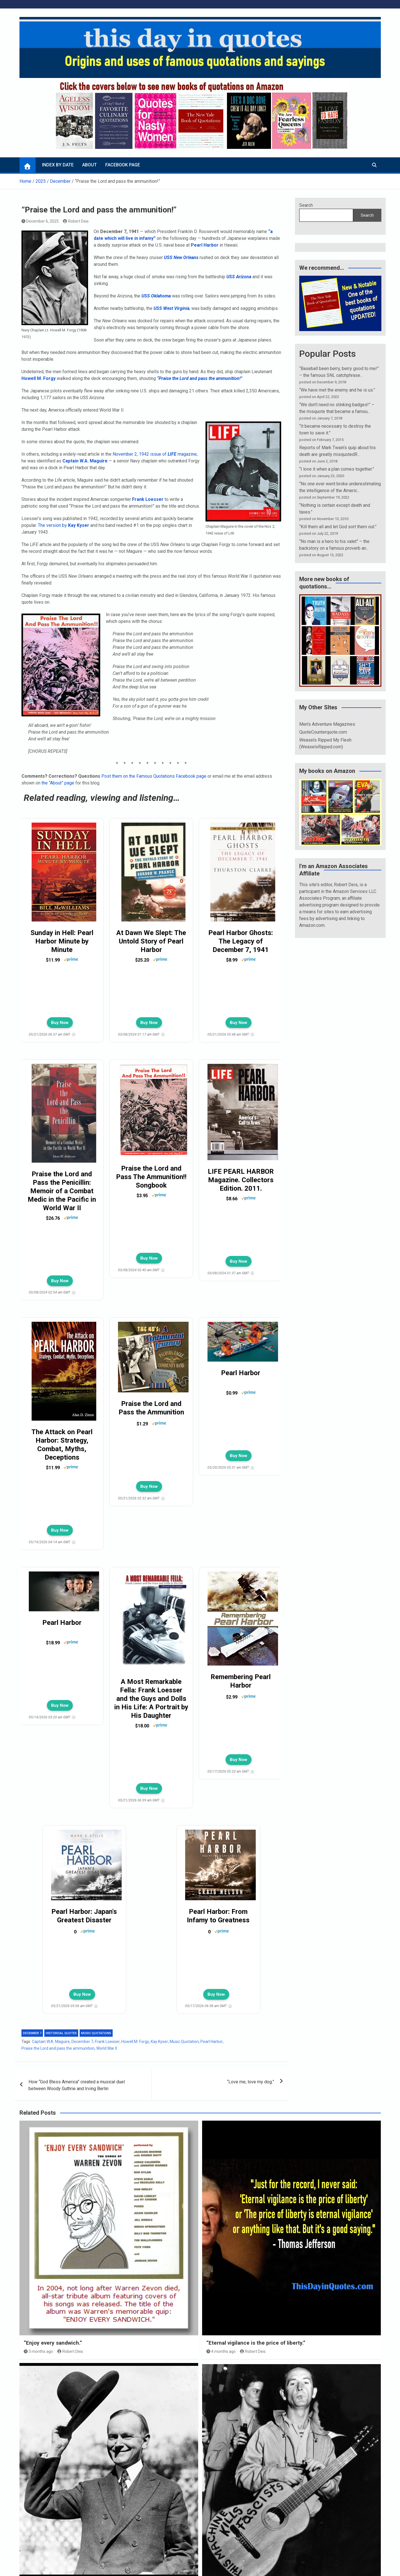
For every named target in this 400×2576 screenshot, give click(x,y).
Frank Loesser (107, 2041)
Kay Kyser (159, 2041)
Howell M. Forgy (38, 378)
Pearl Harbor (204, 245)
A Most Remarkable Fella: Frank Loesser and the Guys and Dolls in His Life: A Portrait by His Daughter (151, 1698)
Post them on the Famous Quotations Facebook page (153, 776)
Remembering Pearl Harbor (241, 1681)
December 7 (32, 2033)
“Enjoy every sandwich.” (53, 2343)
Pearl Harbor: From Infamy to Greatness (218, 1916)
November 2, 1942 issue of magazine (155, 454)
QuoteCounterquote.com (323, 732)
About (89, 165)
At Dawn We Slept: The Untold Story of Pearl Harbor (151, 941)
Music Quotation (184, 2041)
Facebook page (122, 165)
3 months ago (38, 2351)
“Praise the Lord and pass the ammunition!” (199, 378)
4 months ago (221, 2351)
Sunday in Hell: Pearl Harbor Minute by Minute (61, 941)
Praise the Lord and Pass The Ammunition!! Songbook (151, 1176)
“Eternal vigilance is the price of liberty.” (255, 2343)
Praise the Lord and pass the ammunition (58, 2048)
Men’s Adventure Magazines (327, 724)
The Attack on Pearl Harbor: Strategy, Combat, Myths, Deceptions (62, 1444)
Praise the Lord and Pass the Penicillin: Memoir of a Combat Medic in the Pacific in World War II (62, 1191)
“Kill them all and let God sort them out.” (338, 526)
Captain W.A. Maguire (51, 2041)
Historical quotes (61, 2033)
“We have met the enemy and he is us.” (337, 390)
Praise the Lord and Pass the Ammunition (151, 1408)
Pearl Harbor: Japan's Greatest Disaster (84, 1916)
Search (306, 205)
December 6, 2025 (40, 221)
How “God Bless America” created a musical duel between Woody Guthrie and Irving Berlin (77, 2085)
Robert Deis (76, 221)
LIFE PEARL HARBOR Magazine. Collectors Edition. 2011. (241, 1180)
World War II (106, 2048)
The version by (63, 525)
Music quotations (96, 2033)
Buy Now (60, 1022)
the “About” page (57, 783)
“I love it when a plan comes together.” (336, 469)
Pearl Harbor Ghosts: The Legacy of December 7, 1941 (240, 941)
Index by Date (58, 165)
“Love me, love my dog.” (250, 2081)
